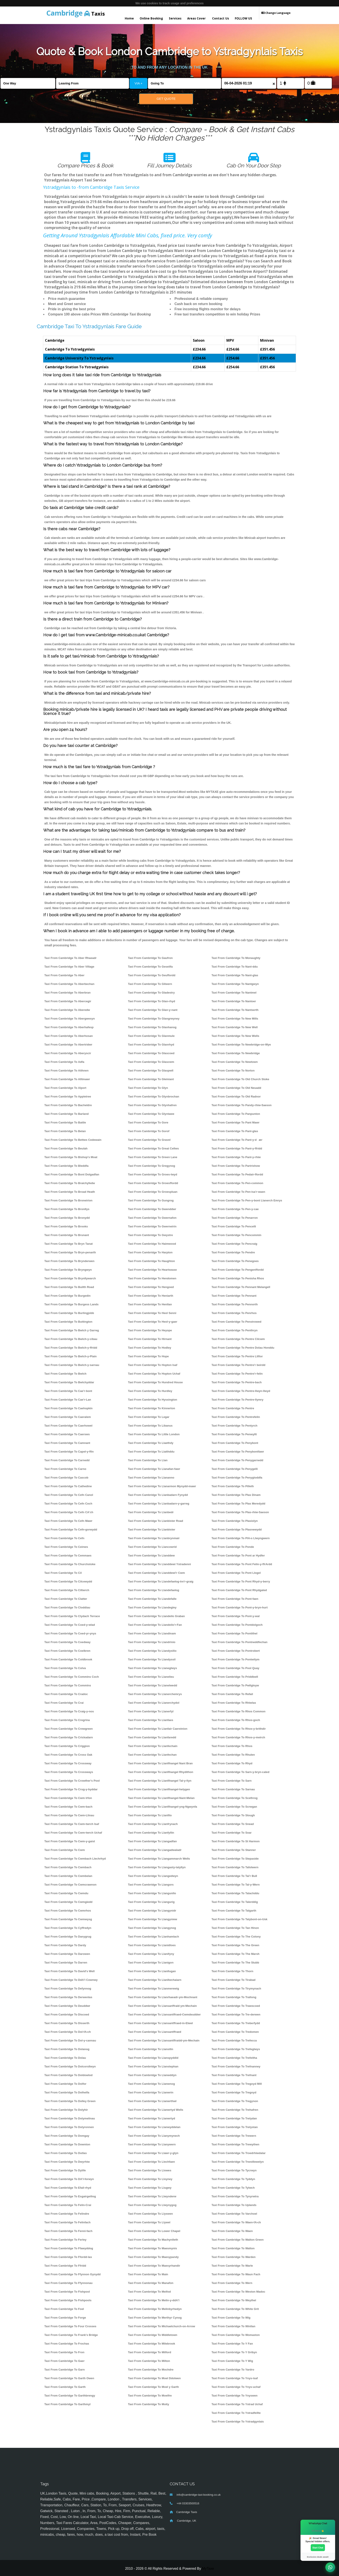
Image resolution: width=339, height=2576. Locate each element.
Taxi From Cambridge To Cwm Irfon (68, 1798)
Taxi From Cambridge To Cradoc (66, 1694)
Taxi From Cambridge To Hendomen (152, 1278)
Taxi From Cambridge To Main (148, 2274)
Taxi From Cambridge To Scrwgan (234, 1806)
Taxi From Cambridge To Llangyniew (152, 1919)
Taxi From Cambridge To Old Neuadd (236, 1087)
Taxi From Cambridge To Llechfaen (151, 2161)
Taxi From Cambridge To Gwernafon (152, 1217)
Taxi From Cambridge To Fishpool (67, 2291)
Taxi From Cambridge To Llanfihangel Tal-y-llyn (160, 1780)
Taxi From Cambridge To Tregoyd (233, 2092)
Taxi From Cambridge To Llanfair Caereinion (157, 1728)
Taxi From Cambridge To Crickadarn (68, 1737)
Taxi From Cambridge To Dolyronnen (69, 2127)
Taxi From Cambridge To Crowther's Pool (72, 1780)
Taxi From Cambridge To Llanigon (151, 1962)
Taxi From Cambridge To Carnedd (67, 1460)
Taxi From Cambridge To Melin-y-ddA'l (153, 2300)
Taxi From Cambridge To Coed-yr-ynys (70, 1633)
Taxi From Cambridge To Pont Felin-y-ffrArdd (241, 1564)
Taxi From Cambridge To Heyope (150, 1330)
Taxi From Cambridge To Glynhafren (152, 1105)
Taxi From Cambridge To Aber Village (69, 966)
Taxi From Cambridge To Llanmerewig (153, 1988)
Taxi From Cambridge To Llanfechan (152, 1754)
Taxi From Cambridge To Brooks (66, 1226)
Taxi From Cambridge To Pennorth (234, 1304)
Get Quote (166, 98)
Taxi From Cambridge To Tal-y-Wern (235, 1884)
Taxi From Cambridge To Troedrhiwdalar (238, 2153)
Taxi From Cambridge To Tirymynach (236, 1988)
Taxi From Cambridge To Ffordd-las (68, 2257)
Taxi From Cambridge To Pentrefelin (235, 1417)
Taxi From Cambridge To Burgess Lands (71, 1304)
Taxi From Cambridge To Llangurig (151, 1902)
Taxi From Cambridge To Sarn (231, 1780)
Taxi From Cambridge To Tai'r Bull (234, 1876)
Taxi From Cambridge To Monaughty (235, 958)
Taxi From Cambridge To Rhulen (233, 1754)
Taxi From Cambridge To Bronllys (67, 1209)
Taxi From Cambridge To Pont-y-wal (235, 1616)
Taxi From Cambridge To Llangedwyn (153, 1876)
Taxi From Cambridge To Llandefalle (152, 1598)
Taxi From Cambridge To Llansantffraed (154, 2031)
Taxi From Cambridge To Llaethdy (150, 1443)
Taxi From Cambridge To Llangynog (152, 1928)
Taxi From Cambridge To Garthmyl (67, 2404)
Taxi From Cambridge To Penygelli (234, 1469)
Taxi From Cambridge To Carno (65, 1469)
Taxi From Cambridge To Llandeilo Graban (156, 1616)
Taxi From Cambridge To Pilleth (232, 1486)
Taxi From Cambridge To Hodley (149, 1347)
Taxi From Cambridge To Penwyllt (234, 1434)
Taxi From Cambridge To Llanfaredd (152, 1737)
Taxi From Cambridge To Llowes (149, 2170)
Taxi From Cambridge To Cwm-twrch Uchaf (73, 1832)
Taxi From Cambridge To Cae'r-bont (68, 1391)
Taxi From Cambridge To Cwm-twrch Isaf (71, 1824)
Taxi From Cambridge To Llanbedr (151, 1512)
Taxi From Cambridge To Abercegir (67, 1001)
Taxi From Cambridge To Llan (148, 1460)
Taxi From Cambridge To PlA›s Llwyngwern (240, 1538)
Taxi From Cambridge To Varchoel (234, 2213)
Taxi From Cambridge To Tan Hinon (235, 1928)
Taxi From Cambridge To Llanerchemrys (155, 1694)
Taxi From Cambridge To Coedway (67, 1642)
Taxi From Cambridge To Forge (65, 2317)
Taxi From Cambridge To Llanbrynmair (154, 1538)
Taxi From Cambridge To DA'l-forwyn (69, 2179)
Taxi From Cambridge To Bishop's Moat (70, 1157)
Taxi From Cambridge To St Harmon (235, 1841)
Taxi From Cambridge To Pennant (233, 1295)
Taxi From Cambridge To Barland (66, 1113)
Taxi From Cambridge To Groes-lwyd (152, 1174)
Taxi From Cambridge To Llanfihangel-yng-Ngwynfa (162, 1806)
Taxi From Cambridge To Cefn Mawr (68, 1520)
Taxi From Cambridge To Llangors (151, 1884)
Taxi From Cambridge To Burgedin (67, 1295)
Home (129, 18)
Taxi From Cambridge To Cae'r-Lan (67, 1399)
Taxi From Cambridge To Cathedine (68, 1486)
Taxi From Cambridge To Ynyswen (234, 2395)
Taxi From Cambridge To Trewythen (235, 2144)
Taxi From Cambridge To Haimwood (152, 1243)
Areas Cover (196, 18)
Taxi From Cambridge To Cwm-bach (68, 1806)
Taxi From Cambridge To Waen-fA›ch (236, 2222)
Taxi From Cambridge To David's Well (69, 1971)
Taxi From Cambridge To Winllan (233, 2326)
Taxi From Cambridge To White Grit (235, 2309)
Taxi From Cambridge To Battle (65, 1122)
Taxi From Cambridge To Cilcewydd (68, 1581)
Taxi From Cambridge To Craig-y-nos (69, 1711)
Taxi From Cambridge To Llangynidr (152, 1910)
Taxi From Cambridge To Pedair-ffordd (237, 1174)
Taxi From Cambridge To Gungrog (151, 1200)
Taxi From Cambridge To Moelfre (150, 2395)
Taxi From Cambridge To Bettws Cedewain (72, 1139)
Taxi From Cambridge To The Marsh (235, 1953)
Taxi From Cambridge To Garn (64, 2369)
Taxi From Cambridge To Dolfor (65, 2083)
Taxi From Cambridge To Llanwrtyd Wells (155, 2109)
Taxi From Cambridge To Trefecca (234, 2040)
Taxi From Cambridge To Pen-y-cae (235, 1209)
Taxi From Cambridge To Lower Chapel (154, 2231)
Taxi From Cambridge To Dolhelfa (66, 2092)
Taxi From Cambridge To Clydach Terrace (72, 1616)
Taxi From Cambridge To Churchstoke (69, 1564)
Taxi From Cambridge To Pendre (233, 1252)
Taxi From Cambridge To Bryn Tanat (68, 1243)
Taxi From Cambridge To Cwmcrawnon (70, 1884)
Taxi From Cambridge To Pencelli (233, 1226)
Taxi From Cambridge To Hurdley (150, 1391)
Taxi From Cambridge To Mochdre (151, 2369)
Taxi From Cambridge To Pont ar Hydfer (238, 1555)
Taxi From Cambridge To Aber (64, 975)
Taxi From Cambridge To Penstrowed (236, 1321)
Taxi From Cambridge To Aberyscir (67, 1053)
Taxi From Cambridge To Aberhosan (68, 1036)
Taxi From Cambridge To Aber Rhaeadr (70, 958)
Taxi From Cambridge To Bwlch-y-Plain (70, 1356)
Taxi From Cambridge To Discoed (66, 2014)
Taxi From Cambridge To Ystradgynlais (237, 2421)
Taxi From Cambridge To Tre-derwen (235, 2014)
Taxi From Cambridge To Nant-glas (234, 975)
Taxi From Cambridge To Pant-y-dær (236, 1139)
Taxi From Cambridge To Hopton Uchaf (154, 1373)
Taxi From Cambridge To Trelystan (234, 2127)
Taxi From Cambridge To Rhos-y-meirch (238, 1737)
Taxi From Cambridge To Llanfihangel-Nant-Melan (161, 1798)
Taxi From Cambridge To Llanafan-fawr (154, 1469)
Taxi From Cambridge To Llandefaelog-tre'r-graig (160, 1581)
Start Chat (317, 2547)
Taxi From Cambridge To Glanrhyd (151, 1044)
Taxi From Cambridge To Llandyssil (152, 1659)
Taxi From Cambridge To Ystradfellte (236, 2412)
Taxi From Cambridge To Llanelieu (151, 1676)
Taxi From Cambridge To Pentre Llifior (237, 1356)
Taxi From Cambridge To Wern (231, 2283)
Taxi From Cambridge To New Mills (234, 1018)
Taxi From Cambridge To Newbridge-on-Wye (241, 1044)
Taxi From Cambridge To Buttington (68, 1321)
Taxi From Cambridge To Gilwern (150, 984)
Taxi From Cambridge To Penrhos (234, 1313)
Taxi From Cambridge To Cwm (64, 1850)
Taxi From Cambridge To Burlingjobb (69, 1313)
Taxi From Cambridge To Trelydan (234, 2118)
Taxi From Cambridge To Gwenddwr (152, 1209)
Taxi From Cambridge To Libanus (150, 1425)
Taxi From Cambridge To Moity (148, 2404)
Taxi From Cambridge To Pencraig (234, 1243)
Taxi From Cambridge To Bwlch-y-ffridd (70, 1347)
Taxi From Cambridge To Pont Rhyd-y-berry (240, 1581)
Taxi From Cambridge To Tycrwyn (233, 2170)
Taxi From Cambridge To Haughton (151, 1261)
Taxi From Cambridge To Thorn (232, 1971)
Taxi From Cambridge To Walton (232, 2248)
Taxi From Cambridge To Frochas (66, 2343)
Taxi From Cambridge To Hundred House (155, 1382)
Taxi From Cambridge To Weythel (233, 2300)
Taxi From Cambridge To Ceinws (66, 1546)
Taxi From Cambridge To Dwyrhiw (67, 2161)
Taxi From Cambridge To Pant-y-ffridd (236, 1148)
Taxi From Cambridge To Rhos (231, 1746)
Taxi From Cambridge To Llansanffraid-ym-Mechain (162, 2005)
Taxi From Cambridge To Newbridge (235, 1053)
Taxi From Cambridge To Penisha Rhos (237, 1278)
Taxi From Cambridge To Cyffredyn (67, 1928)
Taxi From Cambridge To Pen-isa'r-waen (238, 1191)
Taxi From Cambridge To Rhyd (231, 1763)
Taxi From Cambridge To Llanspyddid (153, 2057)
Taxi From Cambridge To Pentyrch (234, 1425)
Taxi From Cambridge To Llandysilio (152, 1650)
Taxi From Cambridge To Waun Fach (235, 2274)
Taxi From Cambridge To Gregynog (151, 1165)
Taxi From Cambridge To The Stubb (235, 1962)
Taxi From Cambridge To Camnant (67, 1443)
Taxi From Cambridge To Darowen (67, 1953)
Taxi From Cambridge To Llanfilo (150, 1815)
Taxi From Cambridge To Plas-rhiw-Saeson (240, 1512)
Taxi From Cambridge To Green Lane (152, 1157)
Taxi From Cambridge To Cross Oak (68, 1754)
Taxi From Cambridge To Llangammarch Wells (159, 1858)
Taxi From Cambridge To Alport (65, 1087)
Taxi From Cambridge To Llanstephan (153, 2066)
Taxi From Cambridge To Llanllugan (152, 1971)
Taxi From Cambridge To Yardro (232, 2369)
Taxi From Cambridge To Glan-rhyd (151, 1001)
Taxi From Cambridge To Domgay (66, 2135)
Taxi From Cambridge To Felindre (66, 2213)
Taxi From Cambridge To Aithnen (66, 1070)
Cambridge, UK (186, 2520)
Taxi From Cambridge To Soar (231, 1832)
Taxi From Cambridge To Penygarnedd (237, 1460)
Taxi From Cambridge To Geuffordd (151, 975)
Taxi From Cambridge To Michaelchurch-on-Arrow (161, 2326)
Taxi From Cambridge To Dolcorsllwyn (70, 2066)
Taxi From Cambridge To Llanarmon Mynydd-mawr (162, 1486)
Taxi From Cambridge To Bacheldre (68, 1105)
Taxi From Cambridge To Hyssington (152, 1399)
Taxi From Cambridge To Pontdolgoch (236, 1624)
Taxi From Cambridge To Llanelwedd (152, 1685)
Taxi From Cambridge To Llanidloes (152, 1945)
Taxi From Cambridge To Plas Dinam (236, 1494)
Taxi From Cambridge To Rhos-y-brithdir (238, 1728)
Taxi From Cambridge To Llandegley (152, 1607)
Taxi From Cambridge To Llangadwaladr (155, 1850)
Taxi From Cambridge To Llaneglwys (152, 1668)
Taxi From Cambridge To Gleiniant (151, 1079)
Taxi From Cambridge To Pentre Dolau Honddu (242, 1347)
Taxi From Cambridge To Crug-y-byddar (71, 1789)
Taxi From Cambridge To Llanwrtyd (151, 2118)
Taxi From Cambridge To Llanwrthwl (152, 2101)
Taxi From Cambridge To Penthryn (234, 1330)
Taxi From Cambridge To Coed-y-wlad (69, 1624)
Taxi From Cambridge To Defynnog (67, 1988)
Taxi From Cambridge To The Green (235, 1945)
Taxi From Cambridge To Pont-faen (234, 1598)
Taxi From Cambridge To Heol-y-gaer (152, 1321)
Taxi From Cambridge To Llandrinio (151, 1642)
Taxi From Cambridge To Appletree (67, 1096)
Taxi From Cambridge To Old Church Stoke (240, 1079)
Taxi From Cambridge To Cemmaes (67, 1555)
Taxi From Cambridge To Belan (65, 1131)
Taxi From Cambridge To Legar (149, 1417)
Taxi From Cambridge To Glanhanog (152, 1027)
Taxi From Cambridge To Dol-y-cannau (70, 2040)
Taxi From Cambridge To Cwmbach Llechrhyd (75, 1858)
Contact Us (220, 18)
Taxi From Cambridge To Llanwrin (150, 2092)
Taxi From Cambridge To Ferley (65, 2239)
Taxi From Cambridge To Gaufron (150, 958)
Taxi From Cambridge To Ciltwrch (66, 1590)
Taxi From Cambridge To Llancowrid (152, 1546)
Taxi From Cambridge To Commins (67, 1685)
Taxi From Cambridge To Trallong (233, 1997)
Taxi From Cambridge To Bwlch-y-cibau (70, 1339)
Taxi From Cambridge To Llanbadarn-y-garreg (158, 1503)
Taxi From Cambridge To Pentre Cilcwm (238, 1339)
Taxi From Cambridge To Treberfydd (235, 2023)
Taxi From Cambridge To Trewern (233, 2135)
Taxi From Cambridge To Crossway (67, 1763)
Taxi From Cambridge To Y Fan (232, 2343)
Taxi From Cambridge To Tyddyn (233, 2179)
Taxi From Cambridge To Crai (64, 1702)
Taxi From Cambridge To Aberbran (67, 992)
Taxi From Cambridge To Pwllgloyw (235, 1685)
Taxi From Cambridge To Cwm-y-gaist (69, 1841)
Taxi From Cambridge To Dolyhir (66, 2109)
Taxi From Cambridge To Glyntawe (151, 1113)
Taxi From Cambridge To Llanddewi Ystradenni (159, 1564)
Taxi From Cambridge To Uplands (233, 2205)
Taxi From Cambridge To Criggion (67, 1746)
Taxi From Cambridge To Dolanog (67, 2049)
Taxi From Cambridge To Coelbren (67, 1650)
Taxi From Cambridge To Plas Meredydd (238, 1503)
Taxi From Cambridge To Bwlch (65, 1373)
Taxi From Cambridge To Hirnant (150, 1339)
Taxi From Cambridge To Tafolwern (234, 1867)
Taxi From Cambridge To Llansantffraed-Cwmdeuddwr (164, 2014)
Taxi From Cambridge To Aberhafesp (69, 1027)
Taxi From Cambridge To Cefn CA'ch (68, 1512)
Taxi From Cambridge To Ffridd (65, 2265)
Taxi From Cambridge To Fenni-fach (68, 2231)
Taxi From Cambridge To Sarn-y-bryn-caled (240, 1772)
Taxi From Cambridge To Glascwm (151, 1061)
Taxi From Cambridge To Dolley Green (70, 2101)
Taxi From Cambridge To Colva (65, 1668)
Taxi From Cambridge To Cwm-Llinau (69, 1815)
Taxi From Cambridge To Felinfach (67, 2222)
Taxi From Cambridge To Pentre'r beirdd (238, 1365)
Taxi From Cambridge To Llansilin (150, 2049)
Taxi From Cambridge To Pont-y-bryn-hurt (239, 1607)
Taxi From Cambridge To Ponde (232, 1546)
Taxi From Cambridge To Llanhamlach (153, 1936)
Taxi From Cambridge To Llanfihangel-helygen (159, 1789)
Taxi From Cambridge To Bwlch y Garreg (71, 1330)
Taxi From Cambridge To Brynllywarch (70, 1278)
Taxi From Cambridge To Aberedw (67, 1010)
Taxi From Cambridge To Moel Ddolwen (154, 2378)
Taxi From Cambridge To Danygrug (67, 1936)
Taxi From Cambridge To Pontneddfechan (239, 1642)
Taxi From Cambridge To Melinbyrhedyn (155, 2309)
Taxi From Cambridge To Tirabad (233, 1979)
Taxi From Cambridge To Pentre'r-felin (236, 1373)
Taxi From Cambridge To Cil (63, 1572)
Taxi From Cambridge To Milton (149, 2361)
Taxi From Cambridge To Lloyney (150, 2179)
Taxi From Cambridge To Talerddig (234, 1902)
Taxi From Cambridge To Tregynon (234, 2101)
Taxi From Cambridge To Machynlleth (153, 2239)
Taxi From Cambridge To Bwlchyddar (69, 1382)
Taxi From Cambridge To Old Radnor (236, 1096)
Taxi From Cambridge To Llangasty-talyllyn (157, 1867)
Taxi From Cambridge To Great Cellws (153, 1148)
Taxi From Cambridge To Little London (154, 1434)
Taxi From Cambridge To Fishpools (67, 2300)
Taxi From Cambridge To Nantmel (233, 992)
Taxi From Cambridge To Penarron (234, 1217)
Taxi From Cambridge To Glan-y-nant (152, 1010)
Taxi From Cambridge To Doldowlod (68, 2075)
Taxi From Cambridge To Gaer (64, 2361)
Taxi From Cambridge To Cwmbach (67, 1867)
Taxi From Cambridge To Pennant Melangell (240, 1287)
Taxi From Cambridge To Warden (233, 2257)
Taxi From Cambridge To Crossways (68, 1772)
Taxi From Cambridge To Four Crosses (70, 2326)
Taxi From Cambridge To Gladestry (151, 992)
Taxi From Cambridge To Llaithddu (151, 1451)
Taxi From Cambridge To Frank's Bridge (71, 2335)
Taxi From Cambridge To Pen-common (237, 1183)
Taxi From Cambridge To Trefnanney (235, 2066)
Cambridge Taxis (186, 2512)
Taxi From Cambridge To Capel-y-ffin (69, 1451)
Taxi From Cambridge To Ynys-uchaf (236, 2387)
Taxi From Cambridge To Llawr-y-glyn (153, 2153)
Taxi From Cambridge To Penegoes (235, 1261)
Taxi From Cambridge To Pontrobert (235, 1650)
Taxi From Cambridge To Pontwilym (235, 1659)
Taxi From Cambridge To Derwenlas (68, 1997)
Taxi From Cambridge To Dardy (65, 1945)
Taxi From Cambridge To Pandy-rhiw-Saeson (241, 1105)
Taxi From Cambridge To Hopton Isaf (152, 1365)
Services (175, 18)
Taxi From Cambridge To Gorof (149, 1131)
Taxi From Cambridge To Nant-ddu (234, 966)
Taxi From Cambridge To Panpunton (235, 1113)
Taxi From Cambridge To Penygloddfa (236, 1477)
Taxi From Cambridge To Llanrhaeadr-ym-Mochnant (162, 1997)
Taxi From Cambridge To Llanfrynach (153, 1824)
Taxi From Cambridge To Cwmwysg (68, 1919)
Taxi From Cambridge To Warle (232, 2265)
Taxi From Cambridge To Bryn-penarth (70, 1252)
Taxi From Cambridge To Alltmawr (67, 1079)
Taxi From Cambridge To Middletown (152, 2335)
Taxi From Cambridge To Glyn (148, 1087)
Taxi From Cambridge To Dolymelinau (69, 2118)
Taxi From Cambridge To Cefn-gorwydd (70, 1529)
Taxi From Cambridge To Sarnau (233, 1789)
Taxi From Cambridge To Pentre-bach (236, 1382)
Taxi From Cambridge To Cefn (64, 1538)
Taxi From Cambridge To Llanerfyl (151, 1711)
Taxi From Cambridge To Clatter (65, 1598)
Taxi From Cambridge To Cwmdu (66, 1893)
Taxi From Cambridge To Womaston (235, 2335)
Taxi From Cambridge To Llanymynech (154, 2135)
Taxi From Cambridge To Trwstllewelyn (237, 2161)
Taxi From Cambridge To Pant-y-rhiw (236, 1157)
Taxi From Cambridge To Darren (65, 1962)
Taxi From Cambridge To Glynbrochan (153, 1096)
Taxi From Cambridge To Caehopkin (68, 1408)
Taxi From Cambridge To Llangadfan (152, 1841)
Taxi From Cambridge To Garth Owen (69, 2378)
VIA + (138, 83)
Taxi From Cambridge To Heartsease (152, 1269)
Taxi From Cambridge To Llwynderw (152, 2196)
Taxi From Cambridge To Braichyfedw (69, 1183)
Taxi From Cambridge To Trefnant (233, 2075)
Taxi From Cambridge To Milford (149, 2352)
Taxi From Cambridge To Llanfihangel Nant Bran (160, 1763)
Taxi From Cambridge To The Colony (236, 1936)
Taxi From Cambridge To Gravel (149, 1139)
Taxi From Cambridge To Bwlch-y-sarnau (71, 1365)
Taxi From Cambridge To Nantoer (233, 1001)
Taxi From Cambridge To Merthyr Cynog (155, 2317)
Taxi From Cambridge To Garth (65, 2387)
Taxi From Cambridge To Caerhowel (68, 1425)
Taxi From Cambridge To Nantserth (234, 1010)
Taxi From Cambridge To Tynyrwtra (235, 2196)
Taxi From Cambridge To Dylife (65, 2170)
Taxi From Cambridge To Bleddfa (66, 1165)
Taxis (75, 13)
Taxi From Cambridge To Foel (64, 2309)
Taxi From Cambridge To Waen (232, 2231)
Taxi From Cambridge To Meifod (149, 2291)
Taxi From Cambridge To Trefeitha (234, 2057)
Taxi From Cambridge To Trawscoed (235, 2005)
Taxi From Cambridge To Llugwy (149, 2187)
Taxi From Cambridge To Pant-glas (234, 1131)
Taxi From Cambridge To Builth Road (69, 1287)
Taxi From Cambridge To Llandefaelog (153, 1590)
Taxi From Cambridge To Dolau (65, 2057)
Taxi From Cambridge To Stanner (233, 1850)
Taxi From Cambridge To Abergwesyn (69, 1018)
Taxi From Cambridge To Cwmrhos (67, 1910)
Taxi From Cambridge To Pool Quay (235, 1668)
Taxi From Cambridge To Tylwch (233, 2187)
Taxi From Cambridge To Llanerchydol (153, 1702)
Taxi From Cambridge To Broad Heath (69, 1191)
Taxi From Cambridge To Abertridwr (68, 1044)
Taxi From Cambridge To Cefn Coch (68, 1503)
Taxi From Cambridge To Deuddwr (67, 2005)
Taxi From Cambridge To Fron (64, 2352)
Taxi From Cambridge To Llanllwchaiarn (154, 1979)
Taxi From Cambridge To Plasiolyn (234, 1520)
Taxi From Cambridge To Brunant (66, 1235)
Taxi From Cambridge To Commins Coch (71, 1676)
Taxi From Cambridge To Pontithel (234, 1633)
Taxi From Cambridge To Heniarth (150, 1295)
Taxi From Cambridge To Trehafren (234, 2109)
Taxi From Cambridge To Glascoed (151, 1053)
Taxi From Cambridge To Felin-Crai (67, 2205)
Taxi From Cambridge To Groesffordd (153, 1183)
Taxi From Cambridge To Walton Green (237, 2239)
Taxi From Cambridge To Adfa (64, 1061)
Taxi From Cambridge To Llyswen (150, 2213)
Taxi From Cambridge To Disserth (67, 2023)
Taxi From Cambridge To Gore (148, 1122)
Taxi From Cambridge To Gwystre (150, 1235)
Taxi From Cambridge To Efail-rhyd (67, 2187)
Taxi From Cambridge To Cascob (66, 1477)
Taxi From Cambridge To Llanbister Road (155, 1520)
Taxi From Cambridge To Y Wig (232, 2361)
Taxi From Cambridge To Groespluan (152, 1191)
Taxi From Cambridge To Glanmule (151, 1036)
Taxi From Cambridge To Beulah (66, 1148)
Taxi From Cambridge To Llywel (149, 2222)
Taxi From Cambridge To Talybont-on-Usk (239, 1919)
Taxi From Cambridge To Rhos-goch (235, 1720)
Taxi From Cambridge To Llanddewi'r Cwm (156, 1572)
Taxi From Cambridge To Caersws (67, 1434)
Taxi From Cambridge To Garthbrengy (69, 2395)
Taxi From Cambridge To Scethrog (234, 1798)
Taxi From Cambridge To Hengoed (151, 1287)
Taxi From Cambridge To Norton (232, 1070)
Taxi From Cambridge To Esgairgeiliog (70, 2196)
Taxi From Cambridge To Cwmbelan (68, 1876)
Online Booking (151, 18)
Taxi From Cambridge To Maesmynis (152, 2248)
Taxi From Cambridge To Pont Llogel (236, 1572)
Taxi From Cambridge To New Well (234, 1027)
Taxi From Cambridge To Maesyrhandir (154, 2265)
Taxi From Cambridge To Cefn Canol (68, 1494)
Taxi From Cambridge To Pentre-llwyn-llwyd (240, 1391)
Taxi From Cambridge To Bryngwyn (68, 1269)
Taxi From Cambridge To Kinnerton (151, 1408)
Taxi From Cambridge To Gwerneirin (152, 1226)
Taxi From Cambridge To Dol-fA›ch (67, 2031)
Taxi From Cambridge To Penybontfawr (237, 1451)
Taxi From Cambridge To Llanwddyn (152, 2075)
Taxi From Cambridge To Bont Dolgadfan (71, 1174)
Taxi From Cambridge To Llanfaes (150, 1720)
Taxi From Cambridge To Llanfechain (152, 1746)
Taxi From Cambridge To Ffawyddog (68, 2248)
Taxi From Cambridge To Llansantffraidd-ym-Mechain (164, 2040)
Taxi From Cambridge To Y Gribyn (234, 2352)
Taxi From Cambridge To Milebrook (151, 2343)
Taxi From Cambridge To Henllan (150, 1304)
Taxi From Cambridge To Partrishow (235, 1165)
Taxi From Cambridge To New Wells (235, 1036)
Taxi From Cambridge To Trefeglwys (235, 2049)
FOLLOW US (243, 18)
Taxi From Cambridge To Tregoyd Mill (236, 2083)
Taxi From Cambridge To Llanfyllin (151, 1832)
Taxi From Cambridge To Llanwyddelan (154, 2127)
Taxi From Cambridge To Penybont (234, 1443)
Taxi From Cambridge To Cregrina (67, 1720)
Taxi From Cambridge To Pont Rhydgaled (239, 1590)
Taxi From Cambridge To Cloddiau (67, 1607)
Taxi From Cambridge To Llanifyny (151, 1953)
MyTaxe (208, 2568)
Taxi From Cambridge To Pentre (232, 1408)
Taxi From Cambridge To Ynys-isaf (234, 2378)
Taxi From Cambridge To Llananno (151, 1477)
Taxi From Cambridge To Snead (232, 1824)
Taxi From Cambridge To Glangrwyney (153, 1018)
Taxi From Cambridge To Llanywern (152, 2144)
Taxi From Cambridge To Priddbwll (234, 1676)
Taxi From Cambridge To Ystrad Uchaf (237, 2404)
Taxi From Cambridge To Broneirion (68, 1200)
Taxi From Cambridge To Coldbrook (68, 1659)
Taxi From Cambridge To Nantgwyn (235, 984)
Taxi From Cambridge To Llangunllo (152, 1893)
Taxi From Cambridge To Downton (67, 2144)
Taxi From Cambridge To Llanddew (151, 1555)
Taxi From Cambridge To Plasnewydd (236, 1529)
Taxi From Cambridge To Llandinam (152, 1633)
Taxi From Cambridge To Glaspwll (150, 1070)
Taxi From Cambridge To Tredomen (235, 2031)
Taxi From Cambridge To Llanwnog (151, 2083)
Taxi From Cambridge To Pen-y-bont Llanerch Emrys (246, 1200)
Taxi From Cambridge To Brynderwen (69, 1261)
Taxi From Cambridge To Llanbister (151, 1529)
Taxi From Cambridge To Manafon (150, 2283)
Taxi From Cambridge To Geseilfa (150, 966)
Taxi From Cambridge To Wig (230, 2317)
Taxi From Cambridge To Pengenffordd (237, 1269)
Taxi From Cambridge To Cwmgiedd (68, 1902)
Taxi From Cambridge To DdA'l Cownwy (71, 1979)
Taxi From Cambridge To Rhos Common (238, 1711)
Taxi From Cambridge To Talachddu (235, 1893)
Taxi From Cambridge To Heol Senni (152, 1313)
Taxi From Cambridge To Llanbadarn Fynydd (158, 1494)
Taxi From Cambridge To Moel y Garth (153, 2387)
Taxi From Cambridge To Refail (232, 1694)
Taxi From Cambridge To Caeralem (67, 1417)
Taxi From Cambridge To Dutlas (65, 2153)
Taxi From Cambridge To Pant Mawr (235, 1122)
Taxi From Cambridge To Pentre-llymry (237, 1399)
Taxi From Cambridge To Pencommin (236, 1235)
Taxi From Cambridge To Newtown (234, 1061)
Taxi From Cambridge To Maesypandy (153, 2257)
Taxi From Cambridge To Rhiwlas (233, 1702)
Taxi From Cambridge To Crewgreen (68, 1728)
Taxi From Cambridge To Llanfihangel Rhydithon (160, 1772)
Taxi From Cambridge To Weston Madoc (238, 2291)
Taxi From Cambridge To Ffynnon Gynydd (72, 2274)
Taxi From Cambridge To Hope (148, 1356)
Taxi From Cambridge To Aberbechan (69, 984)
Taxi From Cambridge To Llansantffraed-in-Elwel (160, 2023)
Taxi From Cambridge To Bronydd (67, 1217)
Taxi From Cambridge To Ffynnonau (68, 2283)
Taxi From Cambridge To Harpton (150, 1252)
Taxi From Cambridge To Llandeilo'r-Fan (155, 1624)
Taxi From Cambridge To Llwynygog (152, 2205)
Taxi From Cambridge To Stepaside (235, 1858)
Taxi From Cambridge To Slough (233, 1815)
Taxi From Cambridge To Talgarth (233, 1910)
